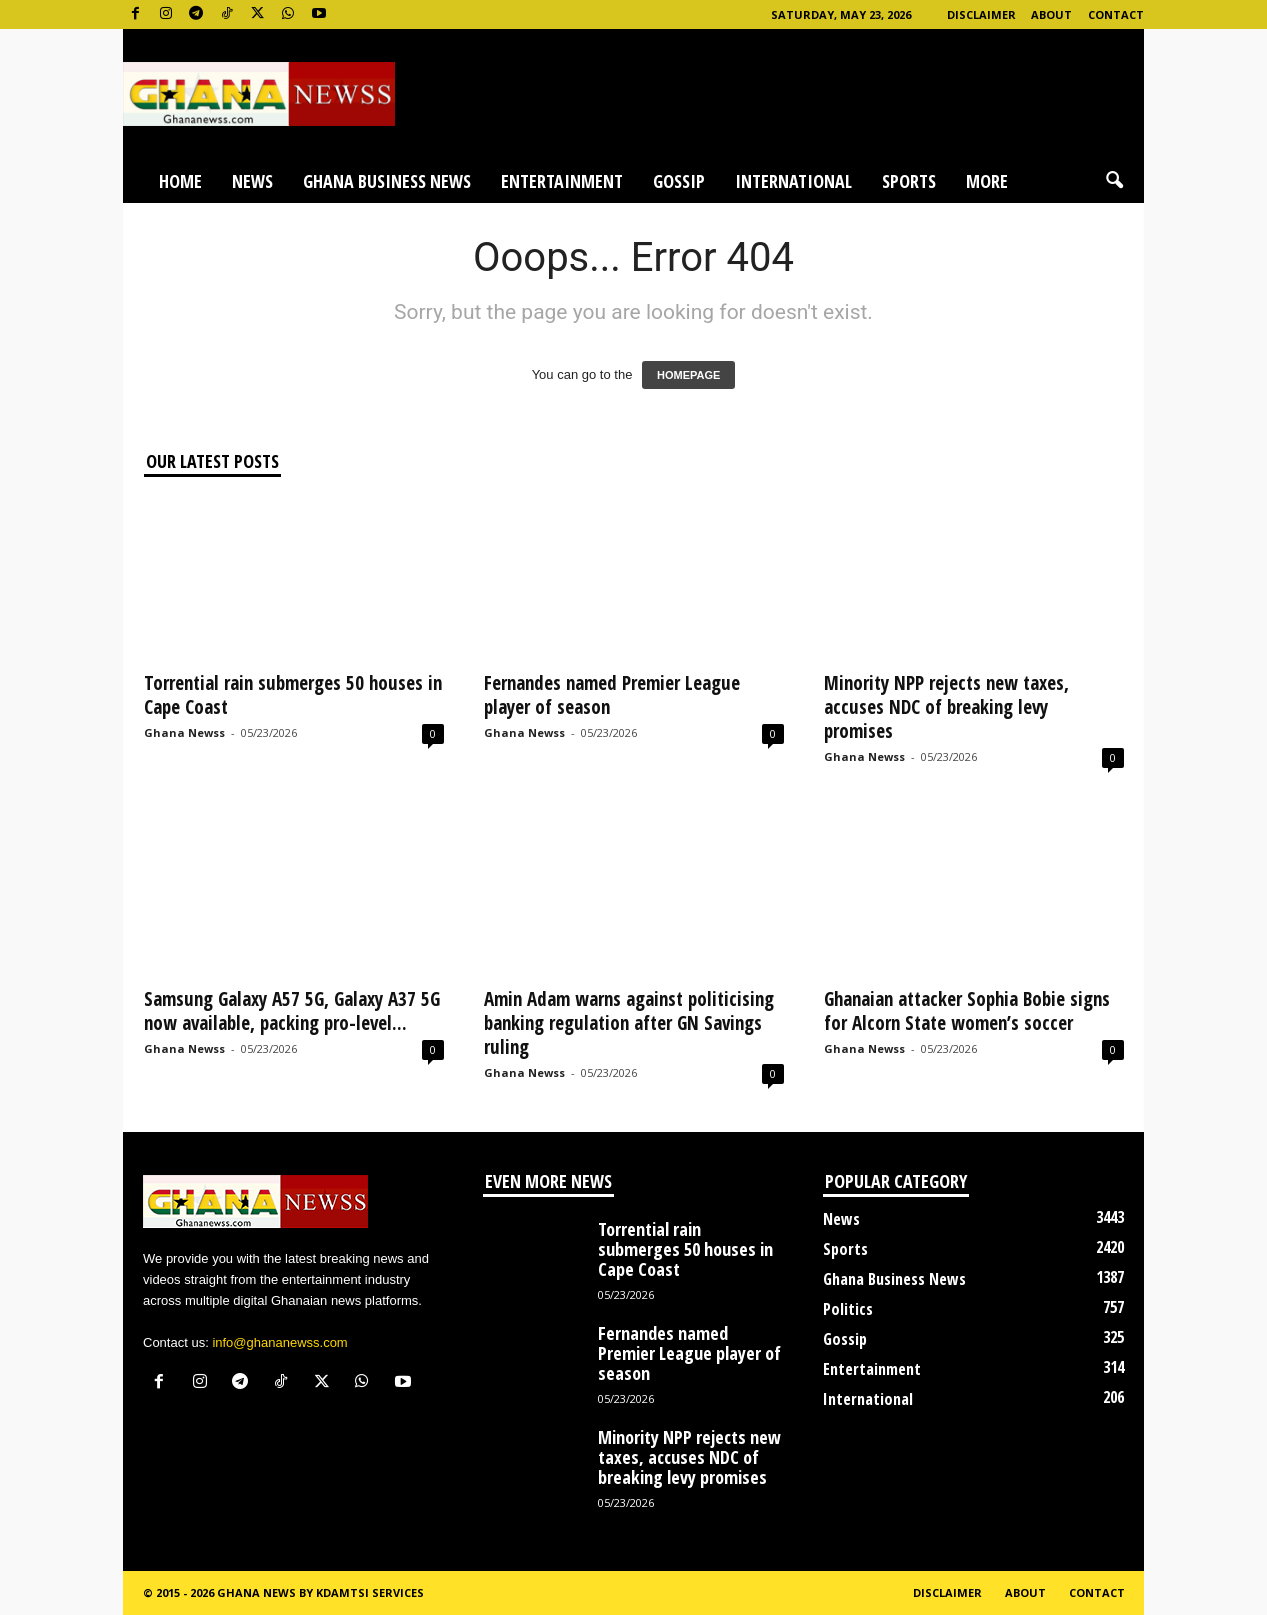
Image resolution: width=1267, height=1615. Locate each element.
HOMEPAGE (688, 375)
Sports (909, 181)
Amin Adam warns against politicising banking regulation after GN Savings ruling (629, 1023)
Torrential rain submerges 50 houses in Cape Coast (293, 695)
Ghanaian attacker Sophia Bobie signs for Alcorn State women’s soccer (967, 1011)
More (987, 181)
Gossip (679, 181)
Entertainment (562, 181)
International (793, 181)
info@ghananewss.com (279, 1342)
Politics (848, 1309)
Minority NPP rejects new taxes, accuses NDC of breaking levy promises (946, 707)
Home (180, 181)
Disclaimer (981, 14)
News (252, 181)
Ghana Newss (184, 732)
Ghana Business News (387, 181)
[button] (1114, 181)
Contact (1116, 14)
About (1051, 14)
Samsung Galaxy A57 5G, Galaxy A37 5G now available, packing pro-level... (292, 1011)
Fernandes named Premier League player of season (612, 695)
